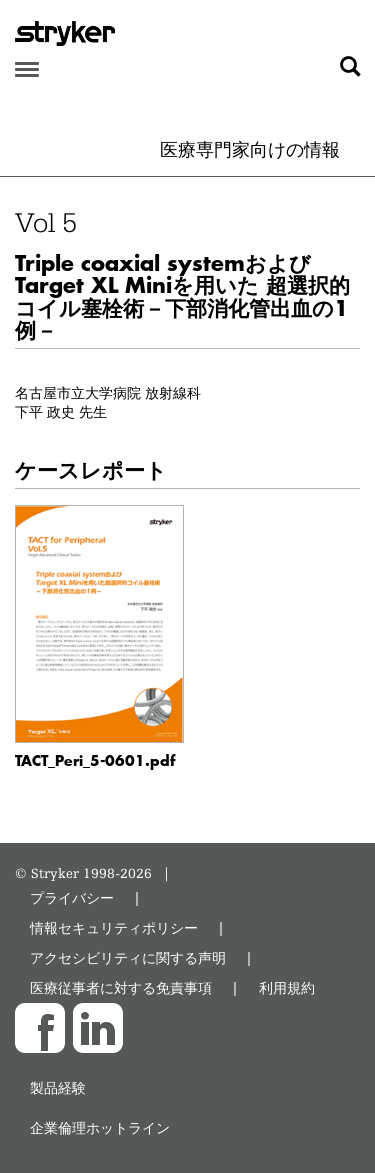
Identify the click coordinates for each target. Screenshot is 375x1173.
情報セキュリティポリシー (114, 927)
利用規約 (287, 987)
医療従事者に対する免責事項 (121, 987)
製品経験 (58, 1087)
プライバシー (72, 897)
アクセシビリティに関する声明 (128, 957)
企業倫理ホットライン (100, 1127)
